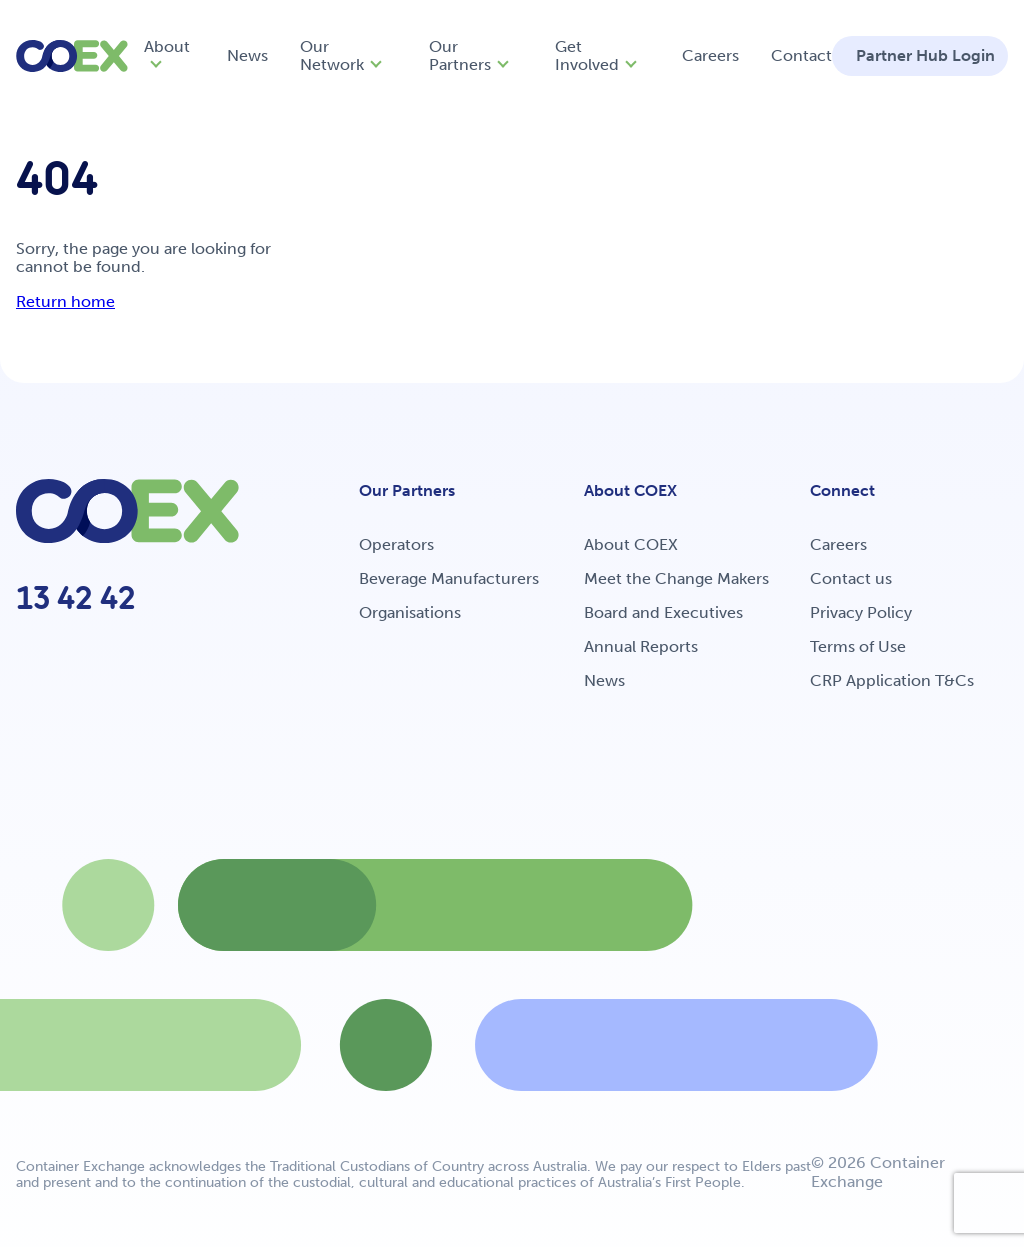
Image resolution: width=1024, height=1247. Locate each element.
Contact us (851, 578)
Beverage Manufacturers (449, 578)
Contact (801, 55)
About (167, 46)
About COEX (631, 544)
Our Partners (460, 55)
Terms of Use (858, 646)
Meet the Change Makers (676, 578)
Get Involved (587, 55)
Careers (710, 55)
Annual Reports (641, 646)
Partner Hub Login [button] (925, 55)
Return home (65, 301)
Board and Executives (663, 612)
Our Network (332, 55)
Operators (396, 544)
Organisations (410, 612)
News (247, 55)
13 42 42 (76, 598)
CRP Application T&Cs (892, 680)
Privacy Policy (861, 612)
